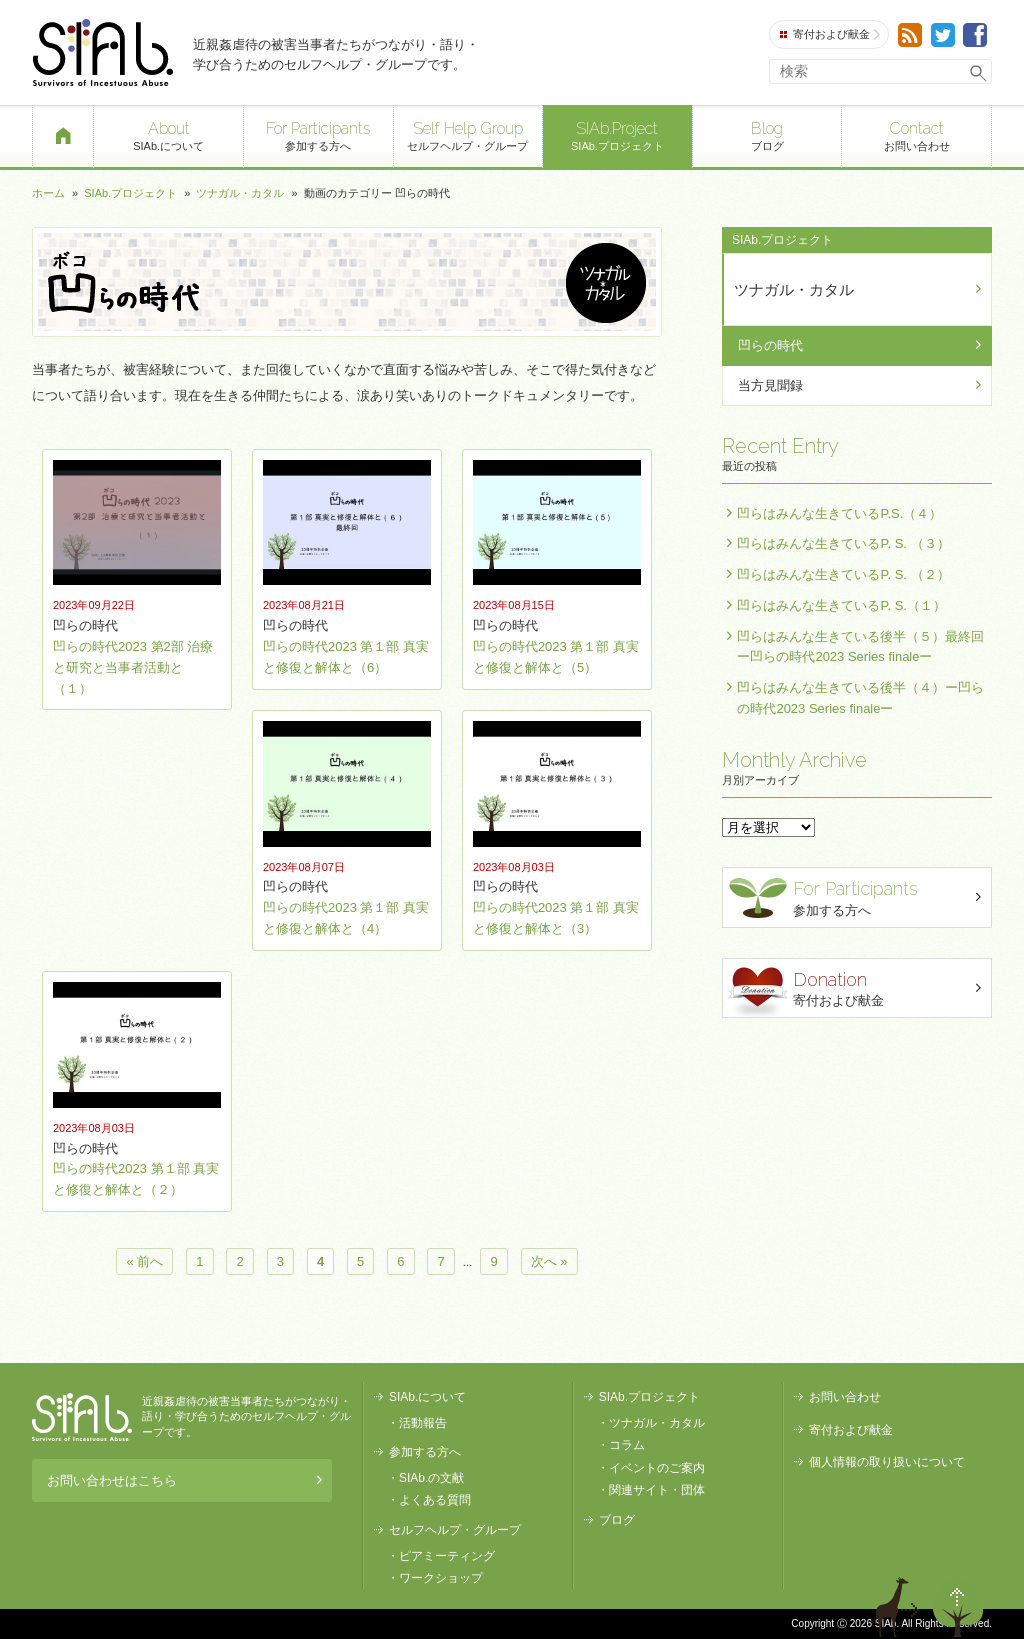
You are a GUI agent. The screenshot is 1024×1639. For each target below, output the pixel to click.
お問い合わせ (916, 134)
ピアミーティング (447, 1556)
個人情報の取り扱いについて (887, 1462)
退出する (900, 1607)
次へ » (549, 1261)
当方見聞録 (770, 385)
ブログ (767, 134)
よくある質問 (435, 1500)
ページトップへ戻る (958, 1607)
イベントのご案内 (657, 1468)
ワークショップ (441, 1578)
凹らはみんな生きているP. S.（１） (841, 605)
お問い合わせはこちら (184, 1480)
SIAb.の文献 (431, 1478)
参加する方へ (318, 134)
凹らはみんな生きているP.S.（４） (839, 513)
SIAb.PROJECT (82, 1417)
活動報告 (423, 1423)
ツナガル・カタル (240, 193)
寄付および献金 (830, 34)
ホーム (48, 193)
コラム (627, 1445)
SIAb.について (168, 134)
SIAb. (102, 52)
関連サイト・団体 (657, 1490)
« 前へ (144, 1261)
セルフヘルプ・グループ (468, 134)
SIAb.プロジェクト (617, 134)
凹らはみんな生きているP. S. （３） (843, 543)
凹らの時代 (770, 345)
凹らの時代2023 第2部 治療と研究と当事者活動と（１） (133, 667)
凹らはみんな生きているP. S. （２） (843, 574)
